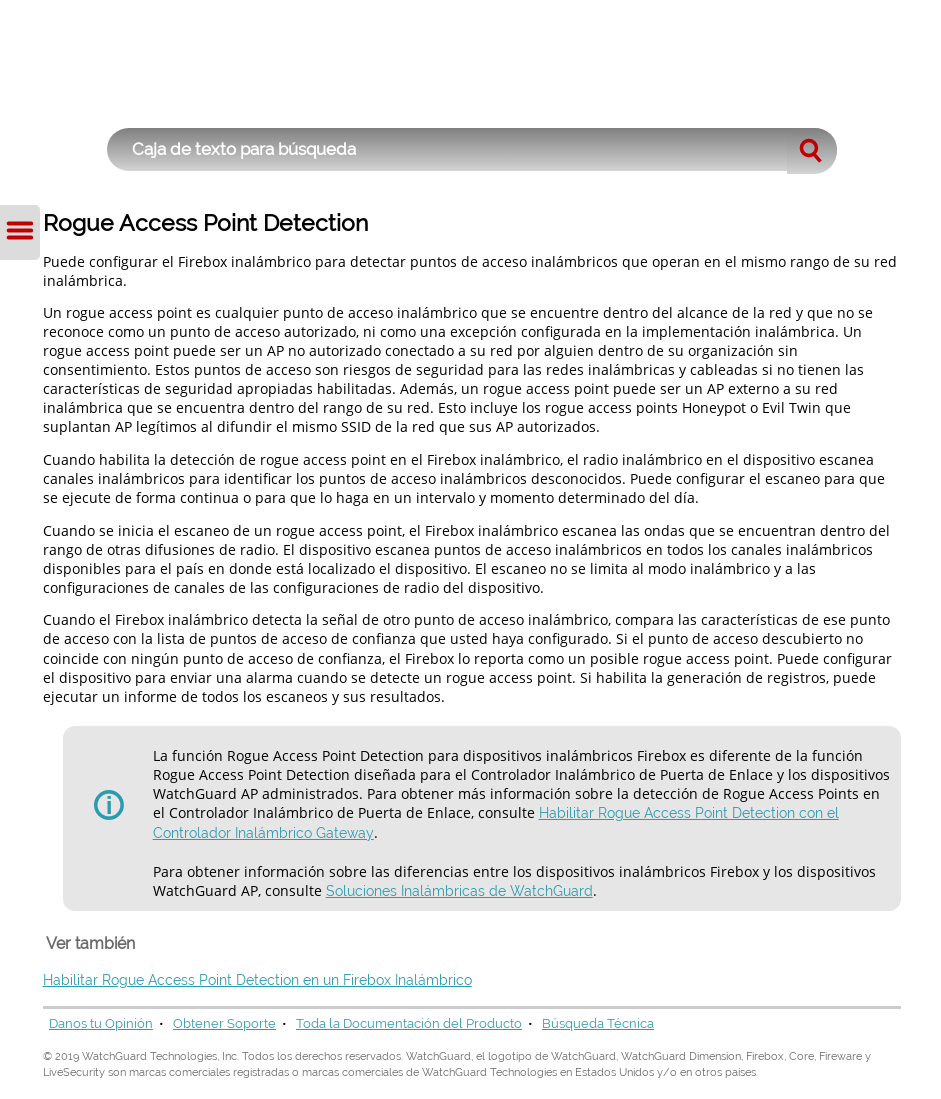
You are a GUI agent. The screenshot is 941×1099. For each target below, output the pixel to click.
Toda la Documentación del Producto (409, 1023)
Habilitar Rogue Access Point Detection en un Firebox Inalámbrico (257, 980)
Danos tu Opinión (101, 1023)
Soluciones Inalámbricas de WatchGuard (459, 891)
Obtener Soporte (224, 1023)
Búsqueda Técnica (598, 1023)
